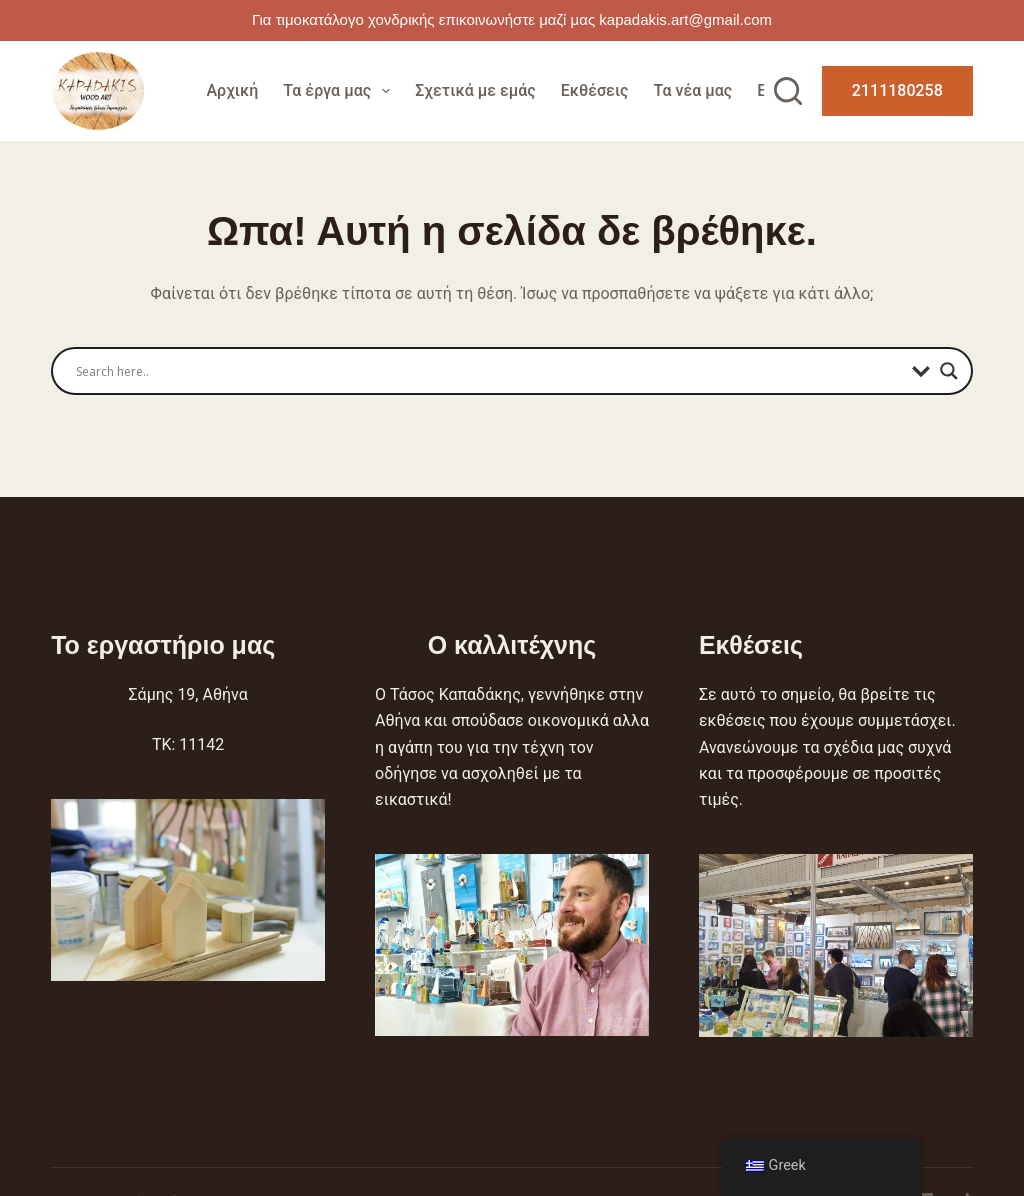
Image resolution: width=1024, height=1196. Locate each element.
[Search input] (489, 371)
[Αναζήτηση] (788, 91)
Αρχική (232, 90)
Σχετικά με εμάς (475, 90)
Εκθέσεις (595, 90)
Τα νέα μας (692, 90)
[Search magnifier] (949, 371)
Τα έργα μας (340, 91)
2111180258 (897, 90)
